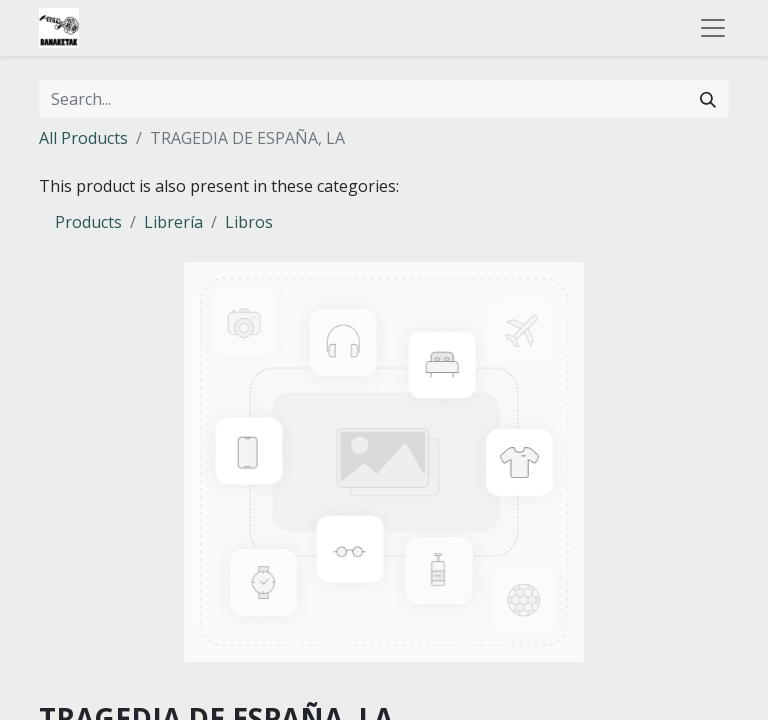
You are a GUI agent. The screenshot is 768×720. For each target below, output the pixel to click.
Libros (249, 222)
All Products (83, 138)
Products (88, 222)
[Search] (708, 99)
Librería (173, 222)
